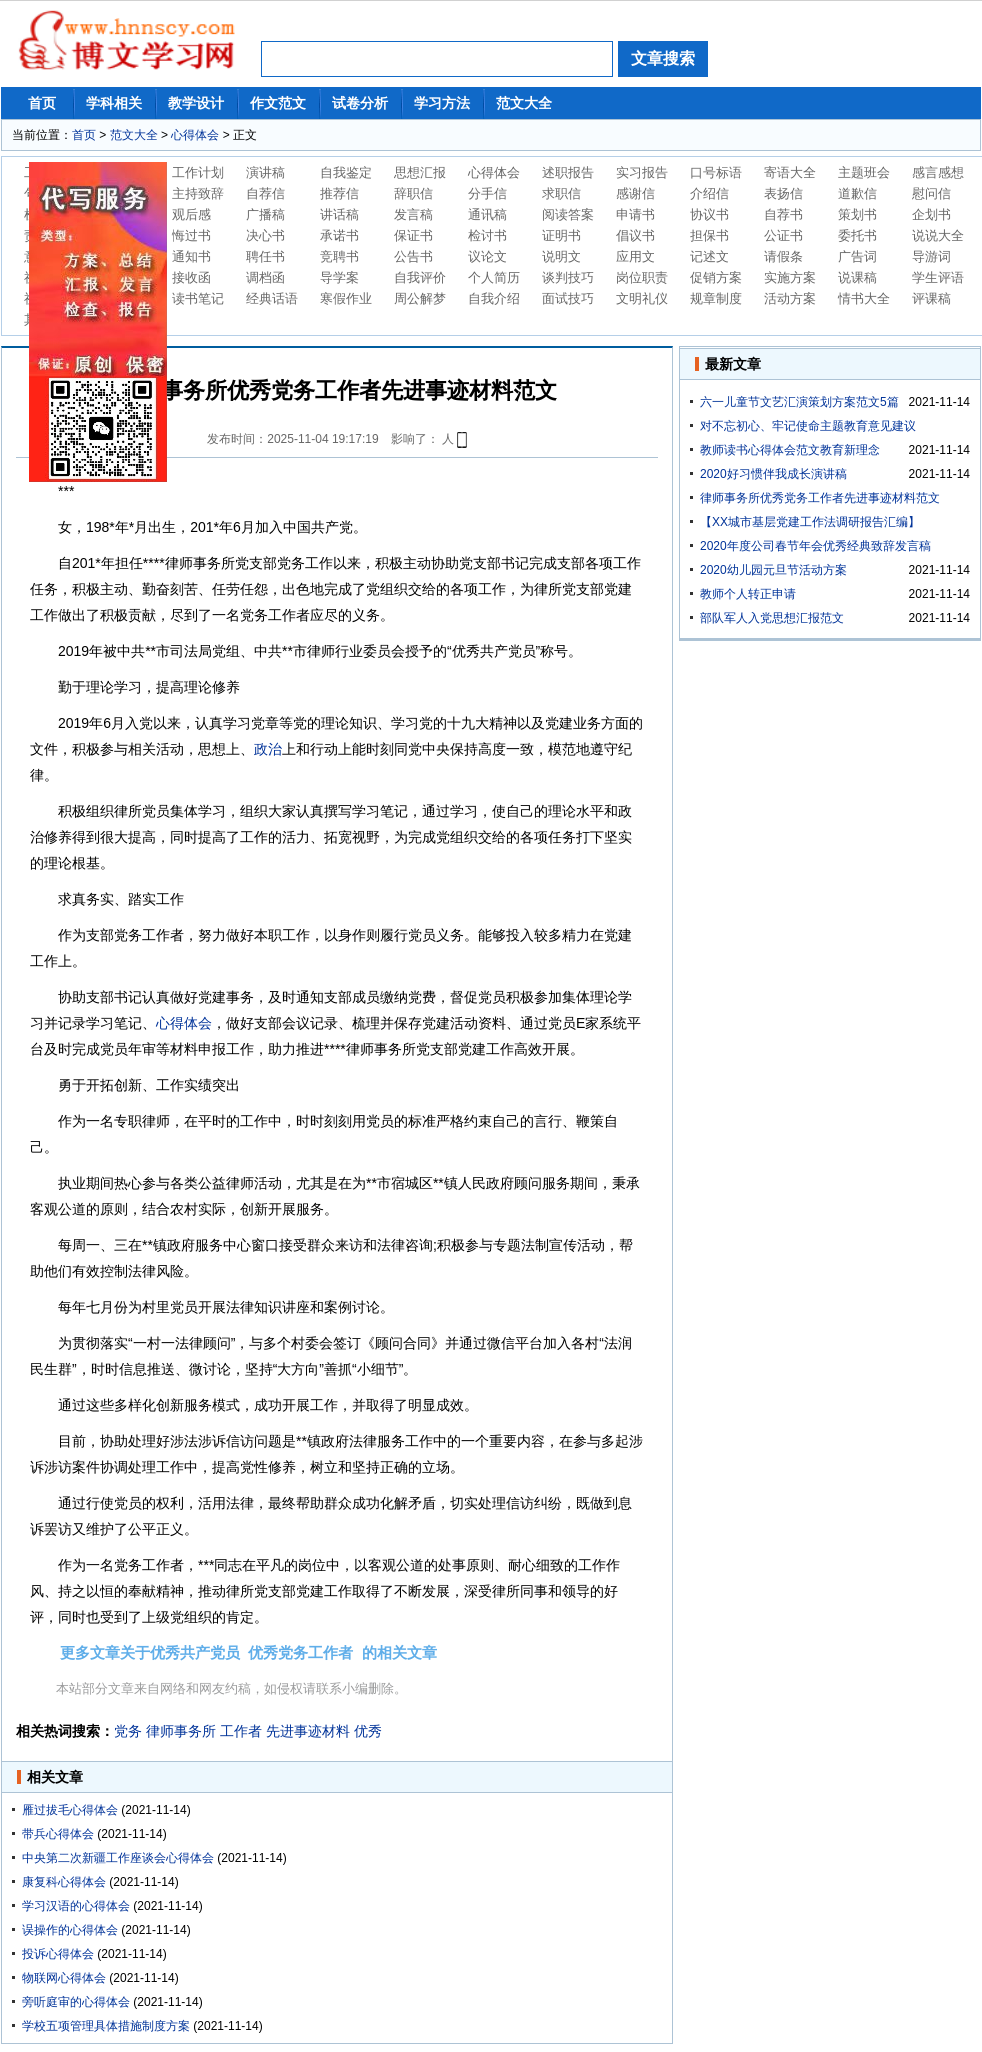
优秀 (368, 1731)
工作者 (241, 1731)
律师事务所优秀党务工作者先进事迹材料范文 (820, 498)
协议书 (709, 214)
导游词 (931, 256)
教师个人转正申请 (748, 594)
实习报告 (642, 172)
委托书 (857, 235)
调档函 (265, 277)
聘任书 (265, 256)
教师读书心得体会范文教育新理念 (790, 450)
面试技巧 (568, 298)
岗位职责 (642, 277)
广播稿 (265, 214)
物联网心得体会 (64, 1978)
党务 (128, 1731)
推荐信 (339, 193)
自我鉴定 (346, 172)
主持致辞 (198, 193)
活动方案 (790, 298)
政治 (268, 749)
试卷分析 (360, 103)
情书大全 (864, 298)
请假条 (783, 256)
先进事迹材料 (308, 1731)
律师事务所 (181, 1731)
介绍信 (709, 193)
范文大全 (524, 103)
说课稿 (857, 277)
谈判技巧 (568, 277)
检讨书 (487, 235)
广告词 (857, 256)
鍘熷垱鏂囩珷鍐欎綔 (98, 322)
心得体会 (195, 135)
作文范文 (278, 103)
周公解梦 (420, 298)
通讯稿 (487, 214)
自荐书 (783, 214)
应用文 (635, 256)
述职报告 (568, 172)
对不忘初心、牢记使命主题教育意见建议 (808, 426)
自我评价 (420, 277)
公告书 (413, 256)
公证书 (783, 235)
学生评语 (938, 277)
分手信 (487, 193)
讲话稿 (339, 214)
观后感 (191, 214)
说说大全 (938, 235)
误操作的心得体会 (70, 1930)
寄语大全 (790, 172)
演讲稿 (265, 172)
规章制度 (716, 298)
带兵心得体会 (58, 1834)
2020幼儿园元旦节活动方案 (773, 570)
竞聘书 (339, 256)
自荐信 (265, 193)
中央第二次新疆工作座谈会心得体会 (118, 1858)
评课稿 (931, 298)
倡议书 (635, 235)
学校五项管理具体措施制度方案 (106, 2026)
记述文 (709, 256)
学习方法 (442, 103)
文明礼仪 (642, 298)
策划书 (857, 214)
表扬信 (783, 193)
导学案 (339, 277)
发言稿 (413, 214)
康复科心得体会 (64, 1882)
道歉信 (857, 193)
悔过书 (191, 235)
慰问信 (931, 193)
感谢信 (635, 193)
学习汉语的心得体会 (76, 1906)
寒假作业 (346, 298)
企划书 (931, 214)
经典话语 (272, 298)
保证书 (413, 235)
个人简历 (494, 277)
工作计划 (198, 172)
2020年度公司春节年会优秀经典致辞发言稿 (815, 546)
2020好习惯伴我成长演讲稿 (773, 474)
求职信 (561, 193)
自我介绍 (494, 298)
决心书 (265, 235)
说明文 (561, 256)
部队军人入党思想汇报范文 (772, 618)
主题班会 (864, 172)
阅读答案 (568, 214)
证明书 (561, 235)
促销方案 (716, 277)
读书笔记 (198, 298)
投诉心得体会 (58, 1954)
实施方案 (790, 277)
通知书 (191, 256)
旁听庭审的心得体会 (76, 2002)
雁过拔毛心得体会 (70, 1810)
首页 (42, 103)
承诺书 (339, 235)
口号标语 (716, 172)
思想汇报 (420, 172)
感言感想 (938, 172)
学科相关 (114, 103)
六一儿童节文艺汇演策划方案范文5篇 (799, 402)
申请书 (635, 214)
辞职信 (413, 193)
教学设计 (196, 103)
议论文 (487, 256)
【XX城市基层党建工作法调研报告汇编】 (810, 522)
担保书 (709, 235)
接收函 (191, 277)
